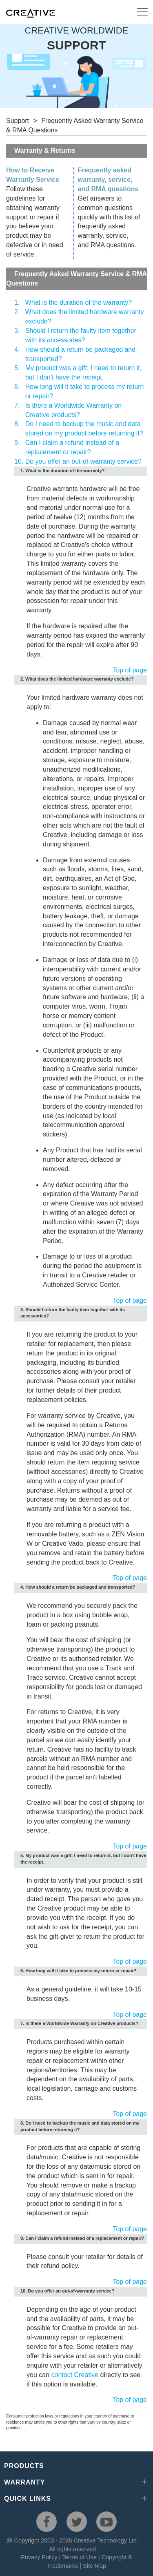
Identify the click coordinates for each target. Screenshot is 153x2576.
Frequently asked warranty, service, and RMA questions (108, 179)
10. (18, 461)
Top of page (130, 670)
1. (17, 302)
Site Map (94, 2566)
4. (17, 349)
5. (17, 367)
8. (17, 423)
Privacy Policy (39, 2557)
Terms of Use (79, 2557)
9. (17, 442)
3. (17, 330)
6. (17, 386)
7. (17, 405)
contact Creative (74, 2374)
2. (17, 311)
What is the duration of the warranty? (78, 302)
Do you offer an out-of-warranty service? (83, 461)
